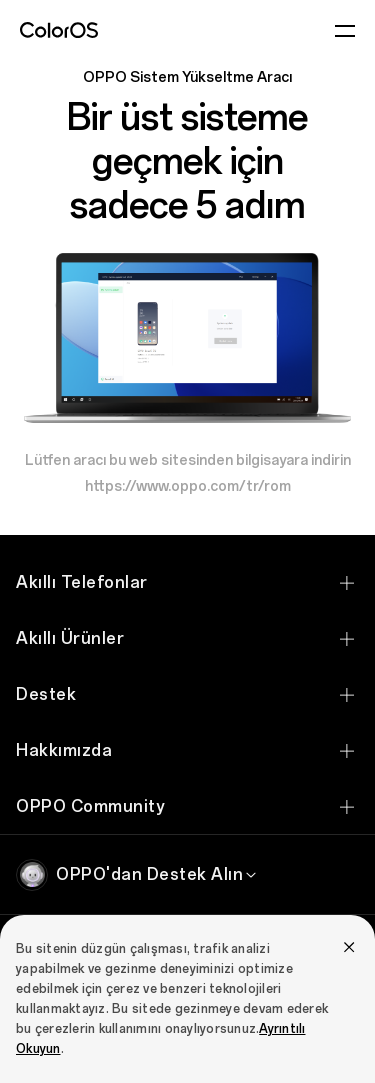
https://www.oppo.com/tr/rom (188, 486)
